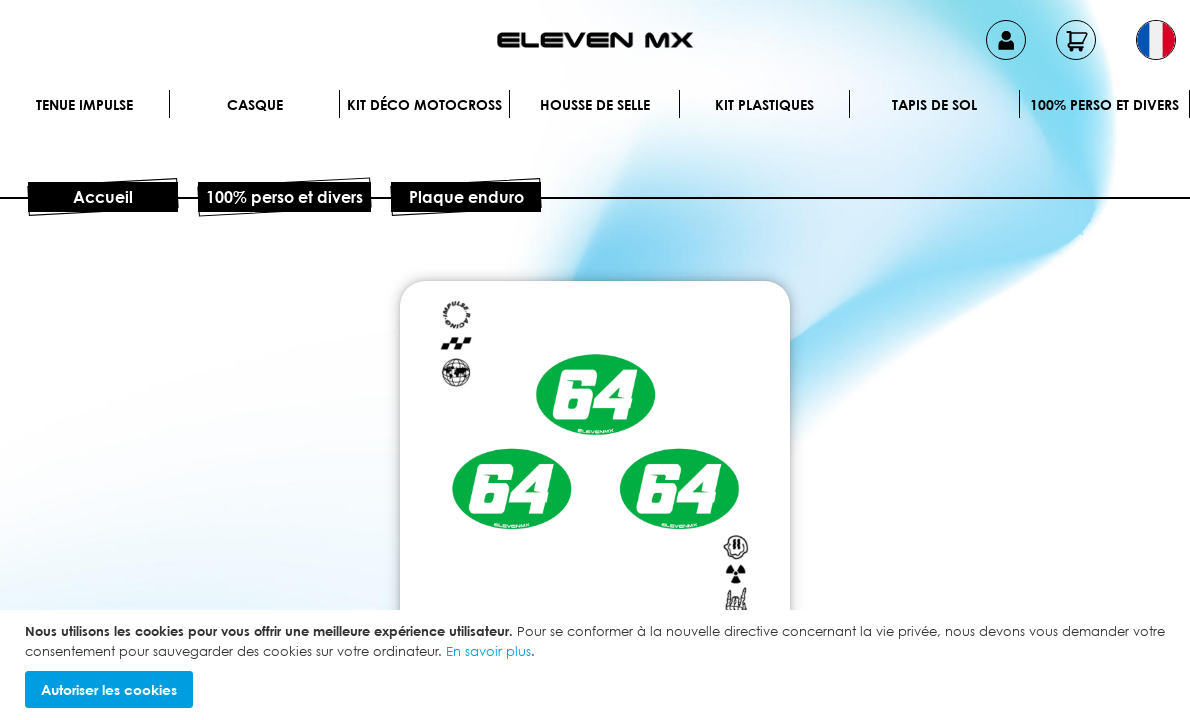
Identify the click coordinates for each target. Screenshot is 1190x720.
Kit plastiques (764, 104)
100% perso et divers (1104, 104)
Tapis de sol (934, 104)
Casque (255, 104)
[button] (1156, 40)
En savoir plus (488, 651)
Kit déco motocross (424, 104)
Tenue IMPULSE (84, 104)
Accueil (103, 197)
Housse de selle (595, 104)
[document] (597, 665)
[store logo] (595, 40)
